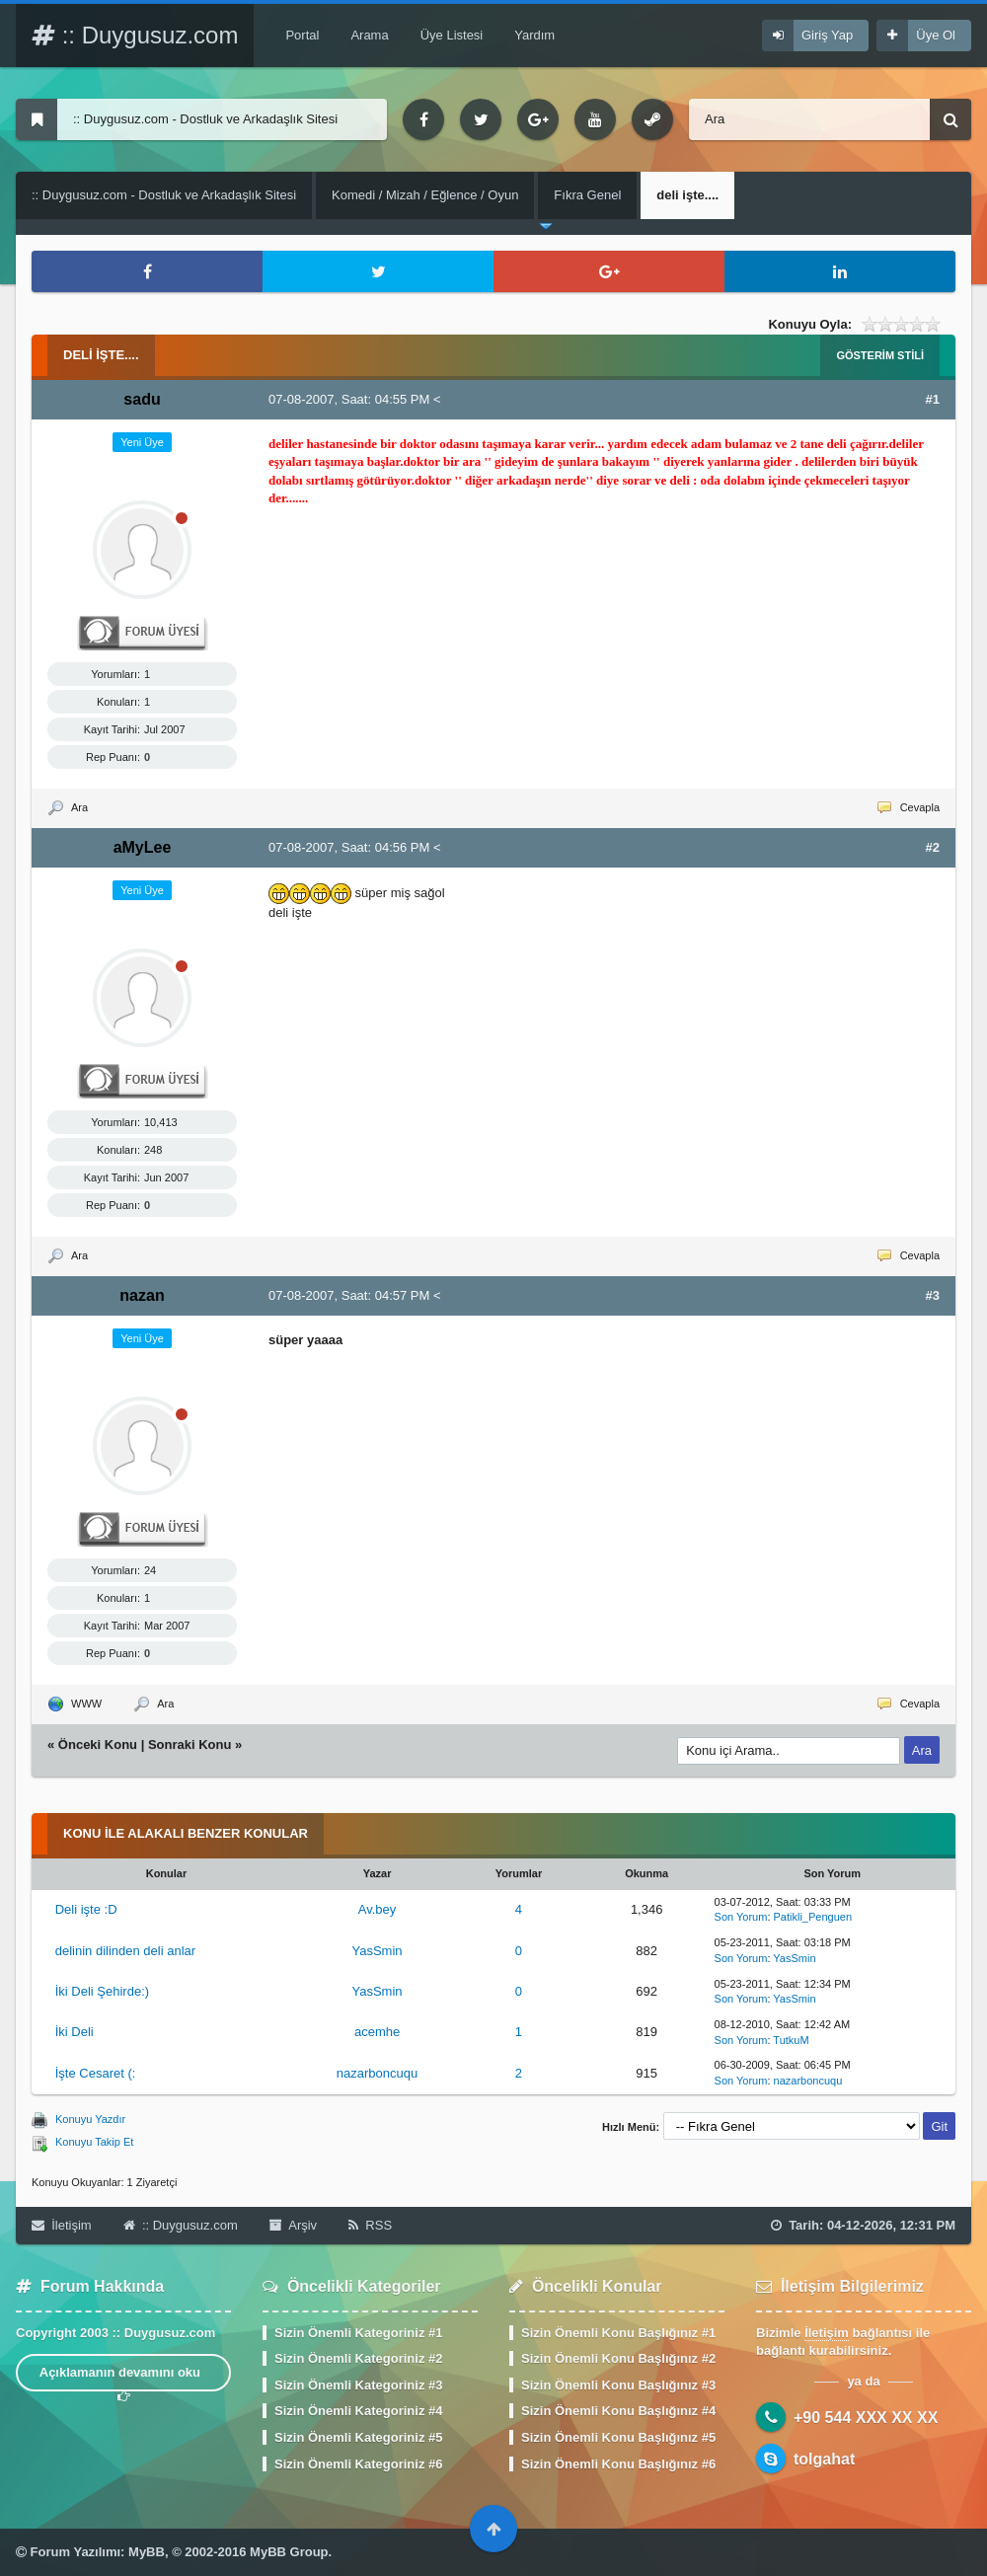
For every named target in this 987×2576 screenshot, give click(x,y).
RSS (370, 2225)
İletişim (62, 2225)
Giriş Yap (827, 35)
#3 (933, 1295)
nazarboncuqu (377, 2073)
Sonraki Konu (190, 1744)
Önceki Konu (97, 1744)
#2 (933, 847)
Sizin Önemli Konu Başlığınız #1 (618, 2332)
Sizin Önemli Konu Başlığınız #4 (618, 2410)
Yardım (534, 35)
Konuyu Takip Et (94, 2142)
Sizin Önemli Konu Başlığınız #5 (618, 2437)
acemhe (377, 2031)
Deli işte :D (86, 1909)
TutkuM (790, 2040)
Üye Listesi (452, 35)
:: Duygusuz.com (135, 35)
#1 (933, 399)
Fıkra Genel (587, 195)
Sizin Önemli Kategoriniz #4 (358, 2410)
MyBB (146, 2551)
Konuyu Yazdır (90, 2119)
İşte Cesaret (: (95, 2073)
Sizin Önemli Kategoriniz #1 (358, 2332)
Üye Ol (935, 35)
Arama (369, 35)
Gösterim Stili (880, 355)
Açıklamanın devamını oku (123, 2378)
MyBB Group (289, 2551)
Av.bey (377, 1909)
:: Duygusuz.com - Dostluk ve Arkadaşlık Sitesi (164, 195)
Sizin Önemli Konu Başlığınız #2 (618, 2358)
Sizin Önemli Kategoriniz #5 (358, 2437)
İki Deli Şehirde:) (102, 1991)
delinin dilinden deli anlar (125, 1950)
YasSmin (377, 1950)
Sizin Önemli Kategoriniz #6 (358, 2464)
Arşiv (293, 2225)
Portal (302, 35)
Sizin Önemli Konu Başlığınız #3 (618, 2385)
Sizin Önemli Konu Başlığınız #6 (618, 2464)
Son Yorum (741, 1917)
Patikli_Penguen (813, 1917)
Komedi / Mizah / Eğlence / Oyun (425, 195)
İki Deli (74, 2031)
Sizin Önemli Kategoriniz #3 (358, 2385)
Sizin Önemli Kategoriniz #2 (358, 2358)
